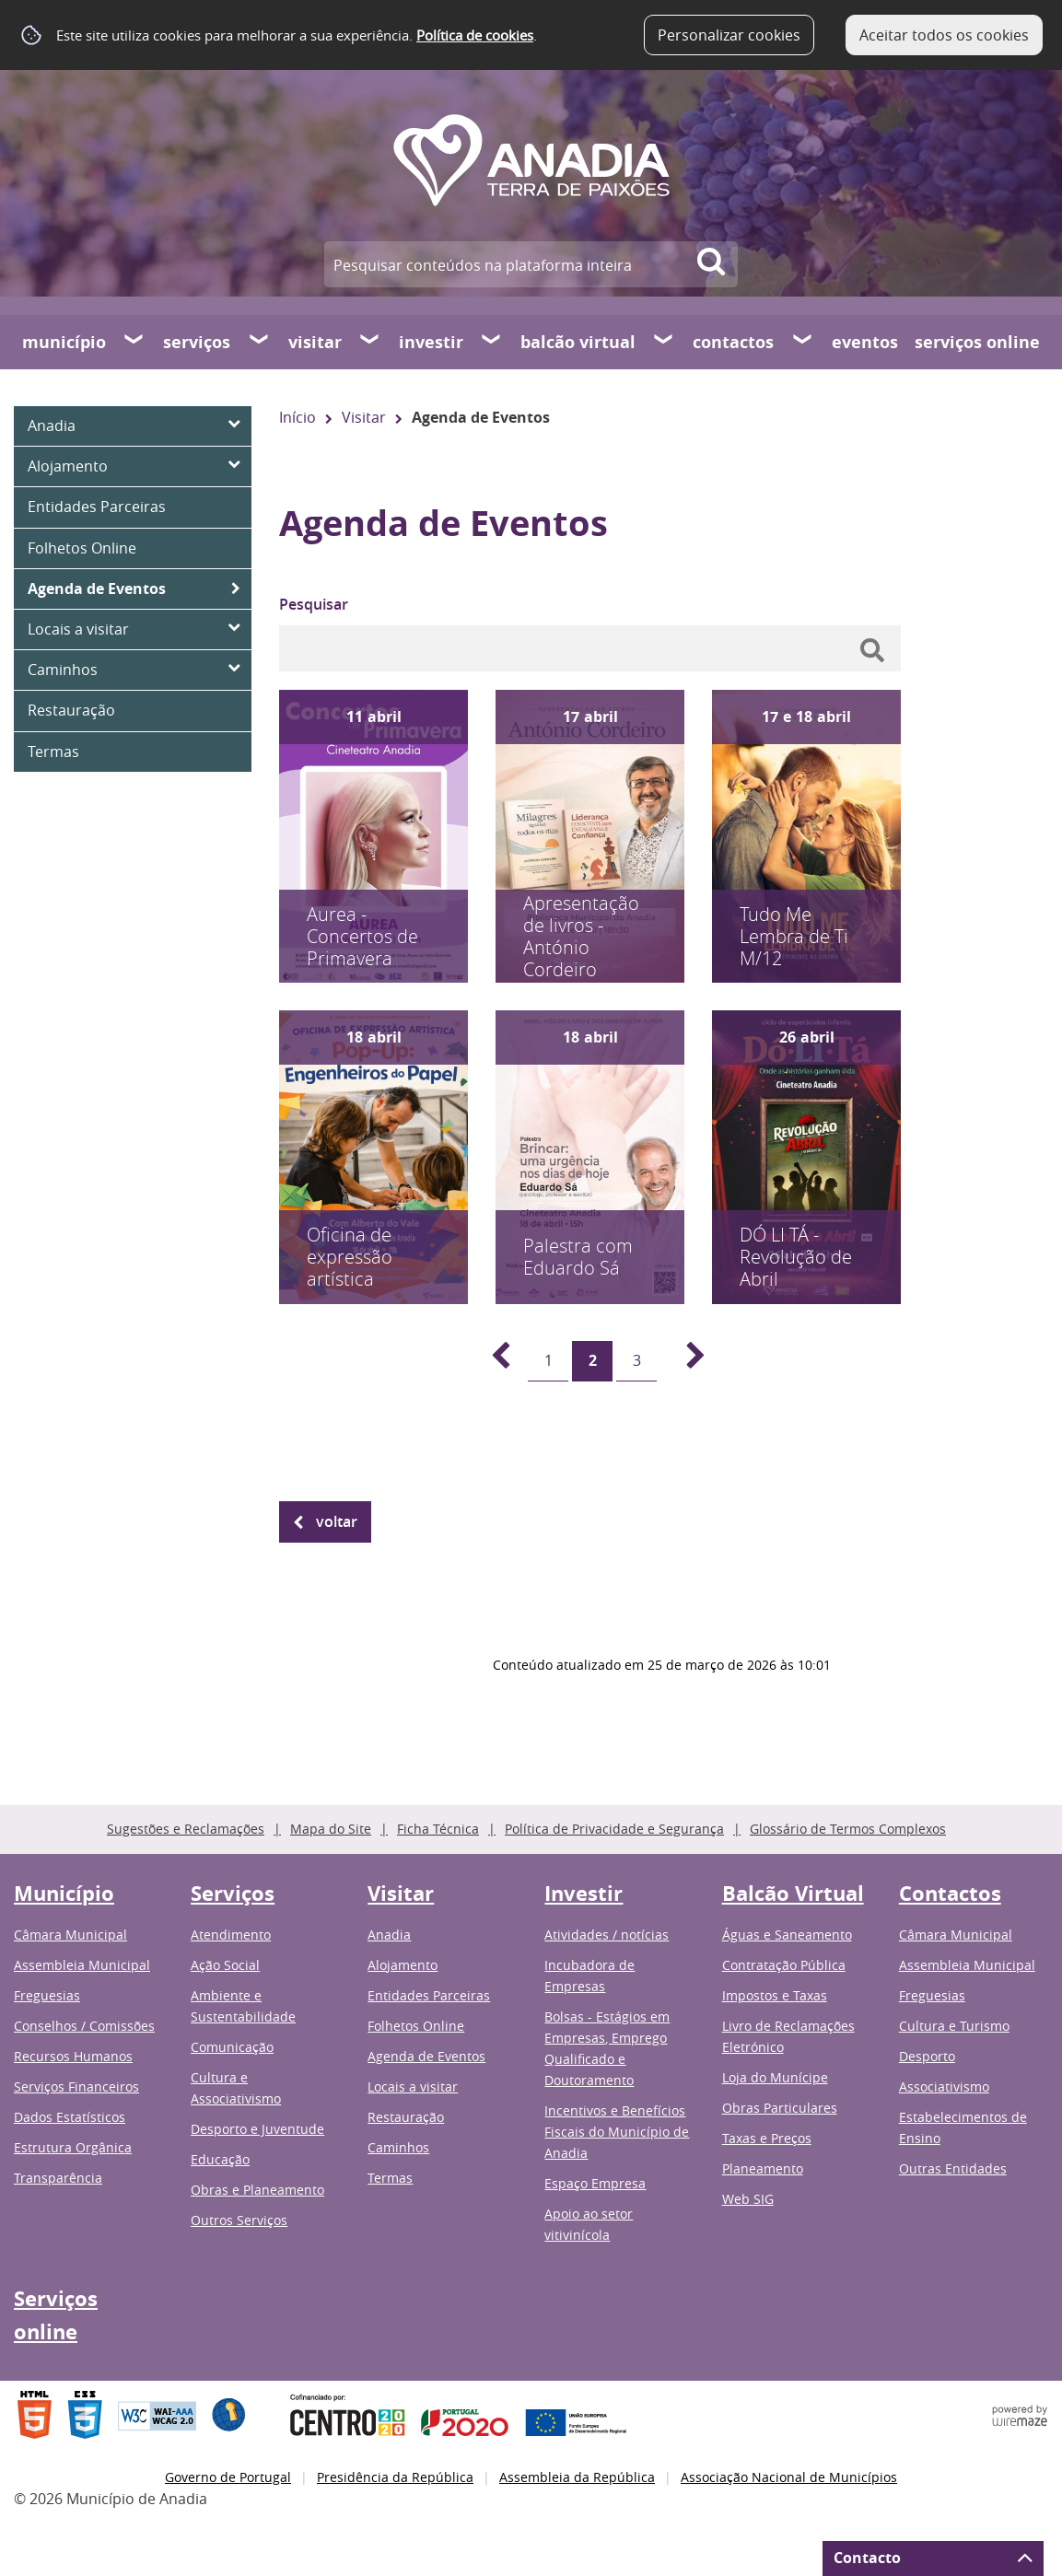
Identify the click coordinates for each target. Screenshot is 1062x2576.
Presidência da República (395, 2477)
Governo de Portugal (228, 2477)
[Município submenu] (134, 342)
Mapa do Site (330, 1828)
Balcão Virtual (578, 342)
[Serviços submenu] (259, 342)
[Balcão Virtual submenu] (664, 342)
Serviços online (977, 342)
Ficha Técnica (438, 1828)
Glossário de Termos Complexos (848, 1828)
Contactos (733, 342)
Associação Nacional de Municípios (789, 2477)
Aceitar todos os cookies (944, 35)
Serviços (196, 342)
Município (64, 342)
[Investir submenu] (492, 342)
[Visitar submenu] (370, 342)
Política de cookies (474, 35)
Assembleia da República (577, 2477)
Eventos (865, 342)
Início (297, 417)
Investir (431, 342)
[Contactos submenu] (803, 342)
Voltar (336, 1521)
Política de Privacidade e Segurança (614, 1828)
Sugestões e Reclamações (185, 1828)
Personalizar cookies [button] (729, 35)
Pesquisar (313, 604)
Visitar (315, 342)
